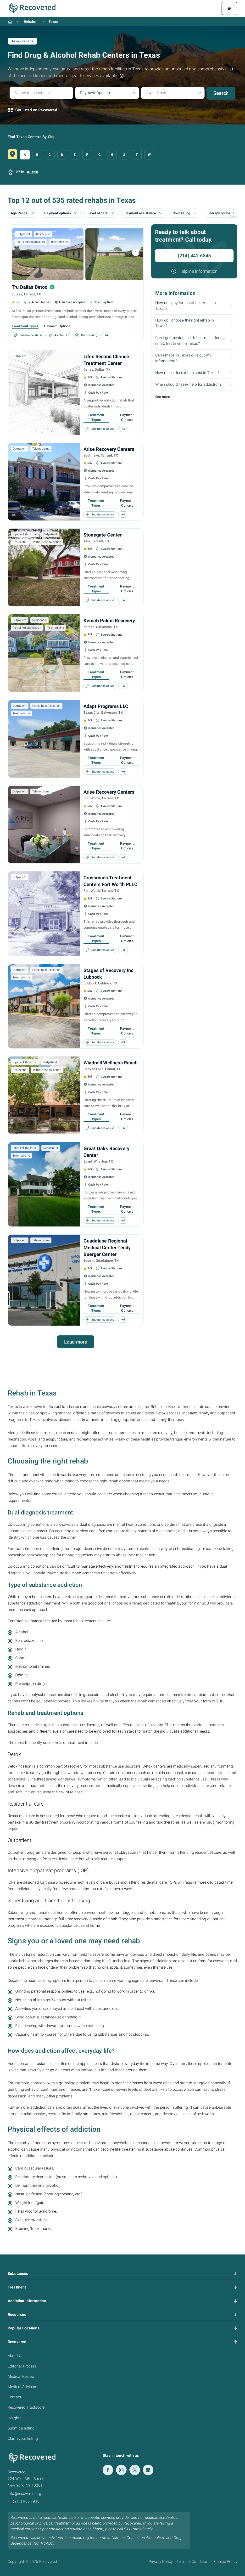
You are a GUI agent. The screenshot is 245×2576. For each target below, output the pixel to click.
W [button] (149, 155)
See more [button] (165, 397)
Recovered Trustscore (26, 2407)
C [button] (50, 155)
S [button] (124, 155)
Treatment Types (25, 326)
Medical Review (21, 2376)
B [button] (37, 155)
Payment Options (57, 326)
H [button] (112, 155)
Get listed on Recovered (32, 110)
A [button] (25, 155)
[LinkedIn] (148, 2470)
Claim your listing (23, 2438)
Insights (14, 2418)
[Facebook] (108, 2470)
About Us (15, 2355)
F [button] (87, 155)
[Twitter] (134, 2470)
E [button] (75, 155)
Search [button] (220, 93)
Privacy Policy (161, 2561)
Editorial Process (22, 2366)
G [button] (99, 155)
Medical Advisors (22, 2386)
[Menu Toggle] (229, 8)
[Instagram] (121, 2470)
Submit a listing (21, 2428)
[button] (121, 75)
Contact (14, 2397)
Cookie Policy (225, 2561)
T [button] (137, 155)
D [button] (62, 155)
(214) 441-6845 (194, 256)
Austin (32, 172)
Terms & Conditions (193, 2561)
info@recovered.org (24, 2493)
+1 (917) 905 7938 (23, 2501)
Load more (75, 1342)
